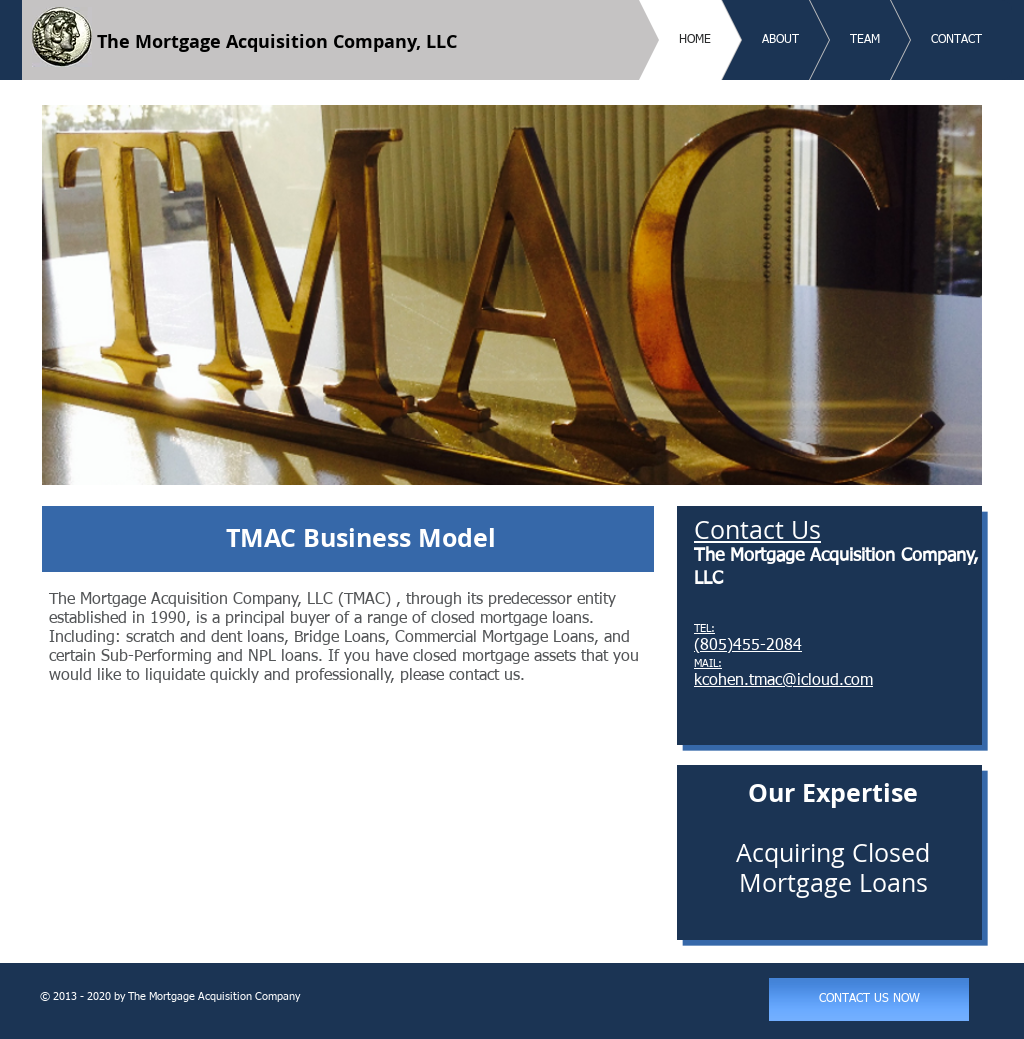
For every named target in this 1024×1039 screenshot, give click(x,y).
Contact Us (757, 529)
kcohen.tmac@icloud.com (783, 681)
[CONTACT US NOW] (869, 999)
